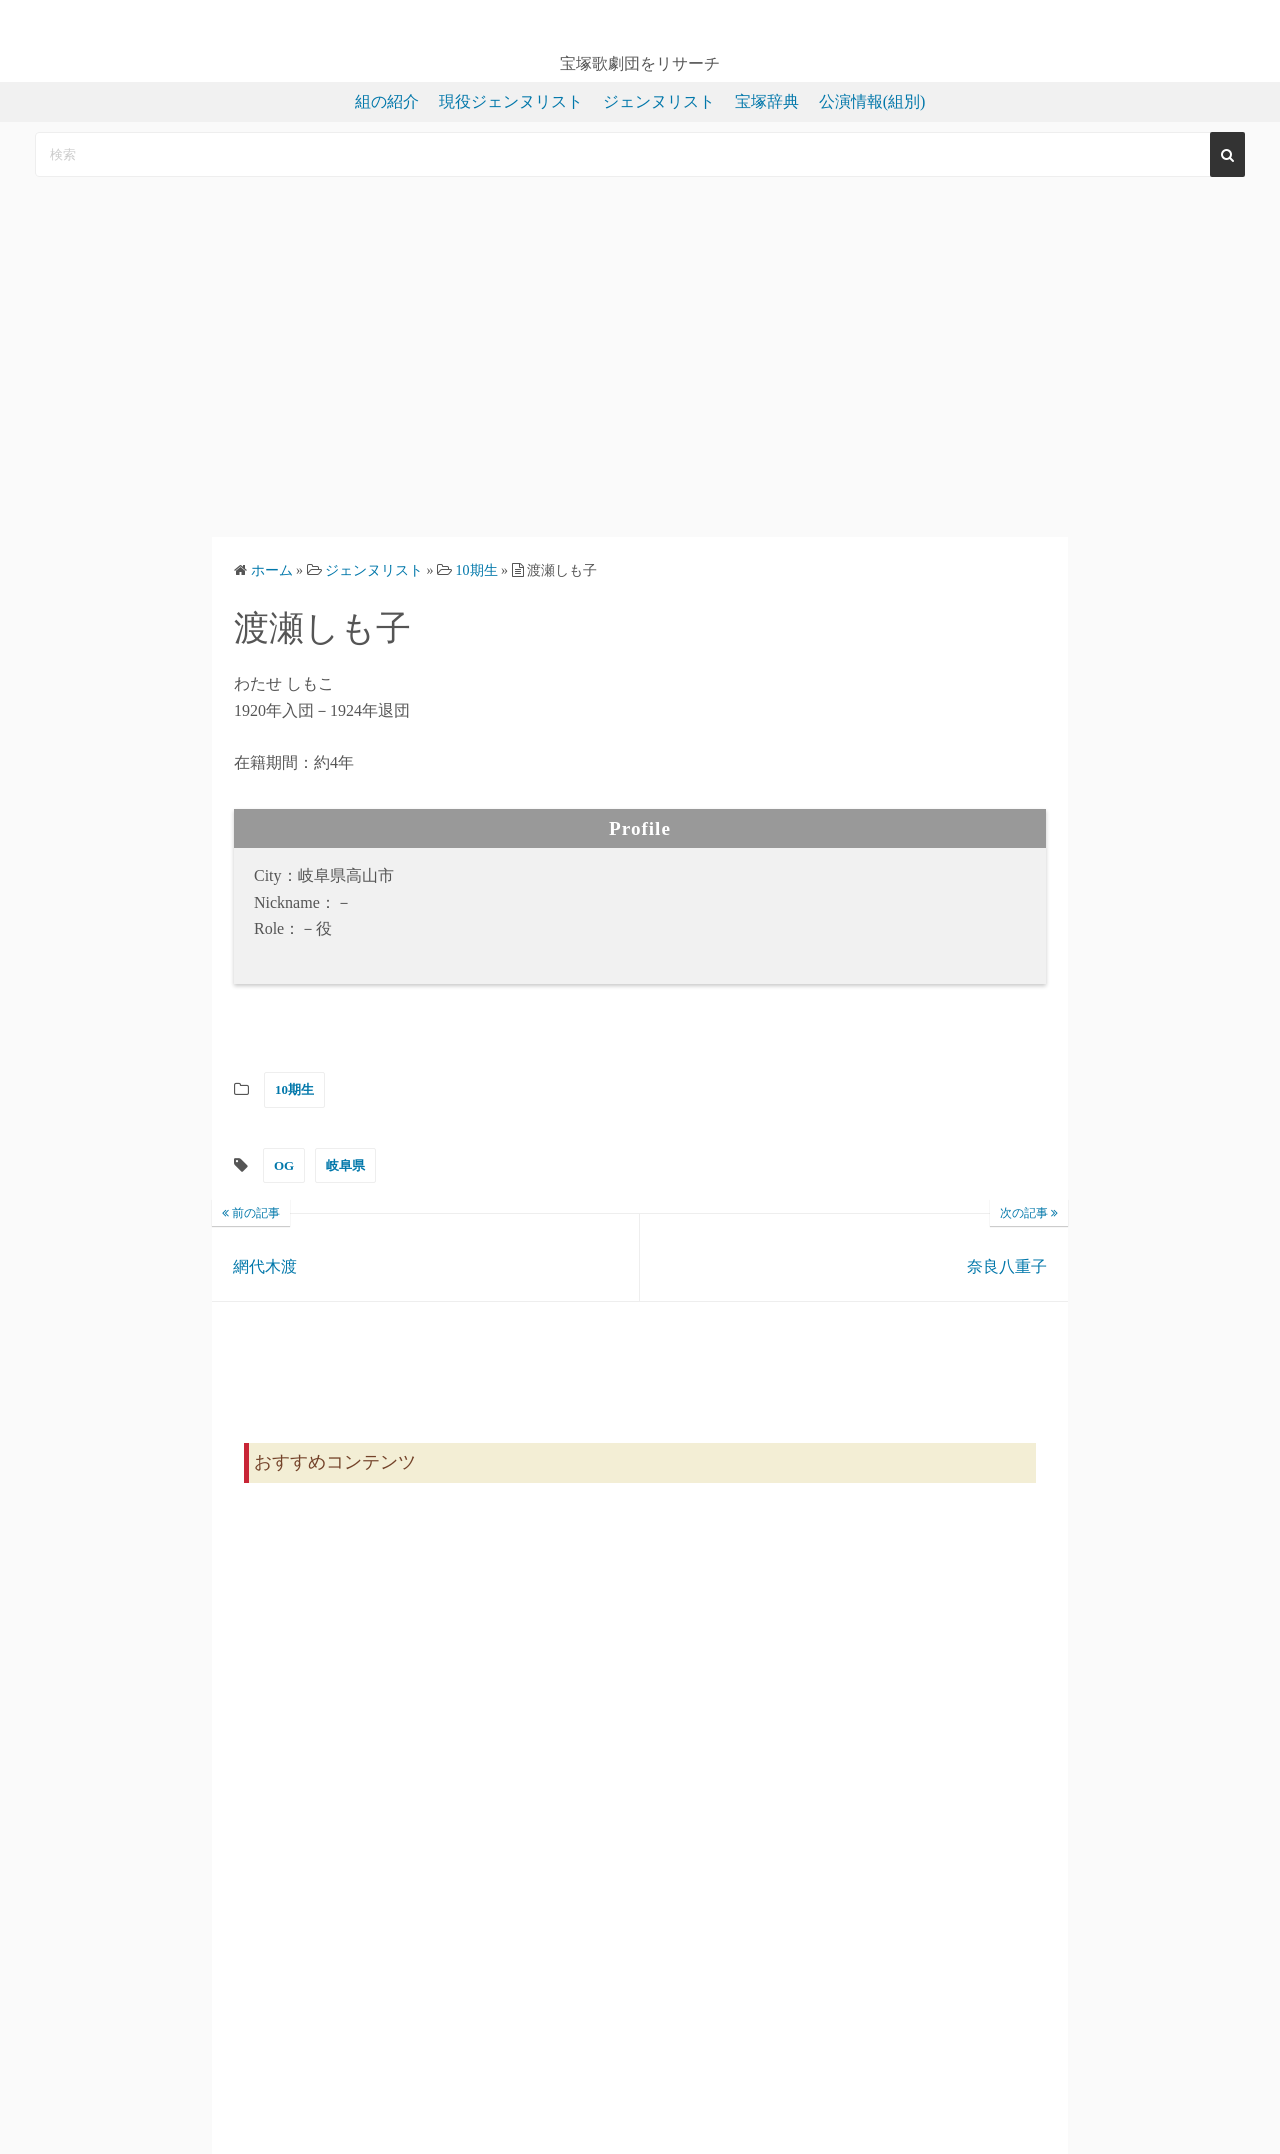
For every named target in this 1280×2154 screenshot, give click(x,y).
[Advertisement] (640, 357)
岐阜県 (345, 1165)
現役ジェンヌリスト (511, 101)
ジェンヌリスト (659, 101)
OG (284, 1165)
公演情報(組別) (872, 101)
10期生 (294, 1089)
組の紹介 (387, 101)
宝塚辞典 (767, 101)
